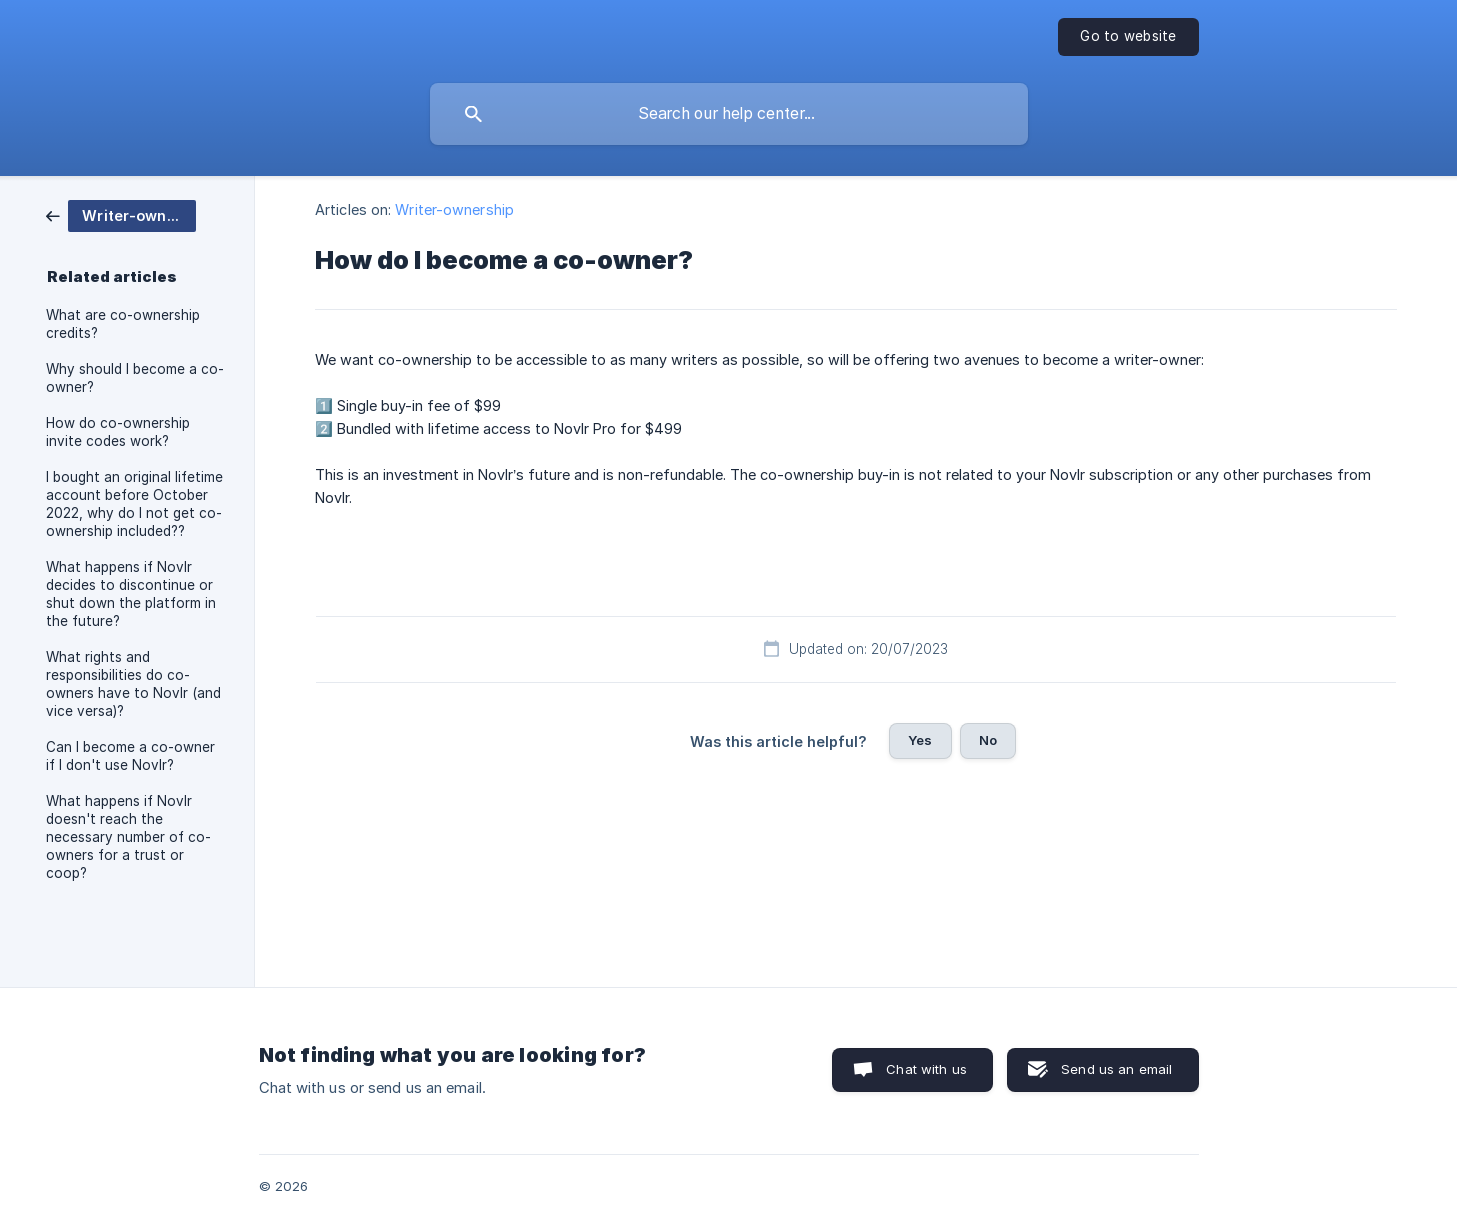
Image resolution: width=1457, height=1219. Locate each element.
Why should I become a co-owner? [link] (135, 378)
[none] (1128, 37)
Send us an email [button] (1116, 1069)
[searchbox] (729, 114)
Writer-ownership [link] (454, 209)
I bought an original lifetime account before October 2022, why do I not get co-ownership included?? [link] (134, 504)
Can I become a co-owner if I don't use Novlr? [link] (130, 756)
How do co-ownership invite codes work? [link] (118, 432)
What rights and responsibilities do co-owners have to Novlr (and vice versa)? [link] (133, 684)
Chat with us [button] (926, 1069)
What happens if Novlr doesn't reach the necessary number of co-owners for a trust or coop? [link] (128, 837)
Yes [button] (920, 740)
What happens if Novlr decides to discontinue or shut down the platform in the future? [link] (131, 594)
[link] (121, 214)
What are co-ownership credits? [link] (123, 324)
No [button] (988, 740)
